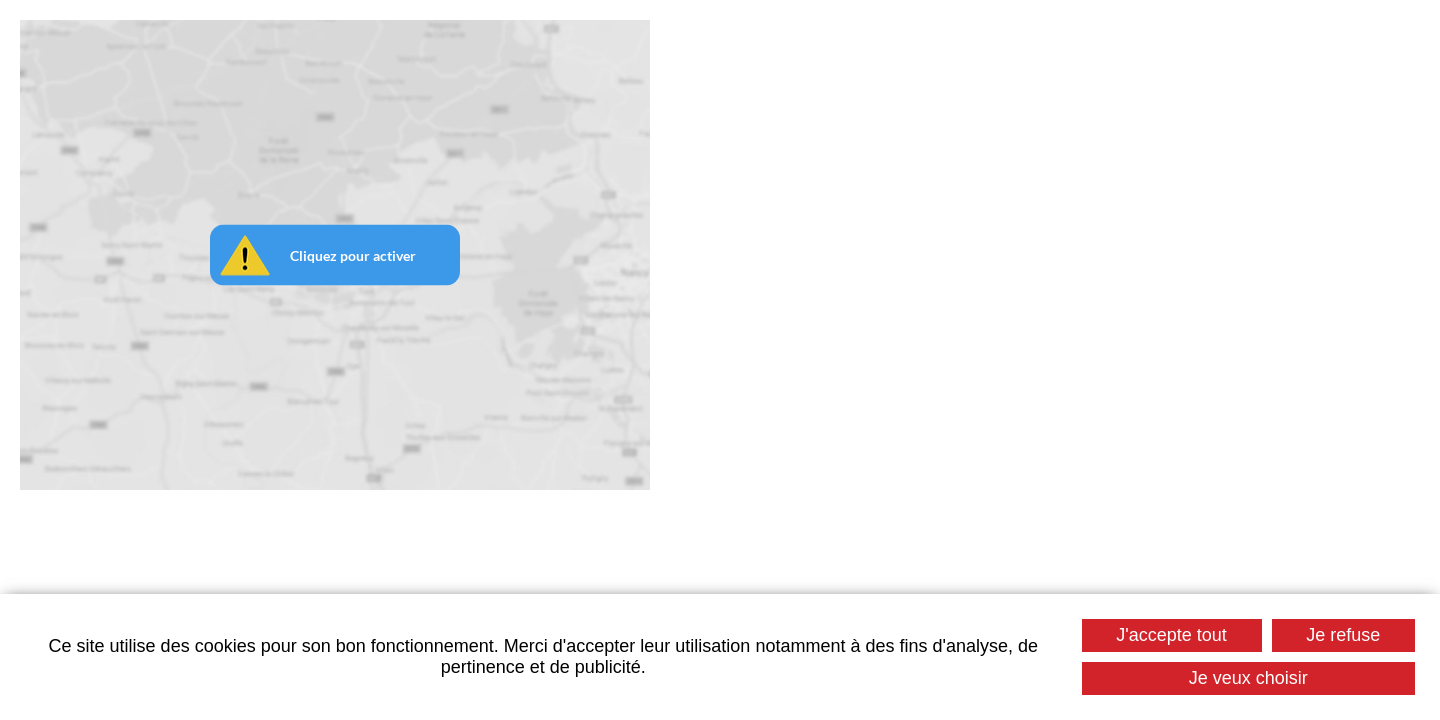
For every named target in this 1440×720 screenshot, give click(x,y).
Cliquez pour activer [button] (353, 255)
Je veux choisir (1248, 678)
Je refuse (1343, 635)
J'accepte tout (1171, 635)
